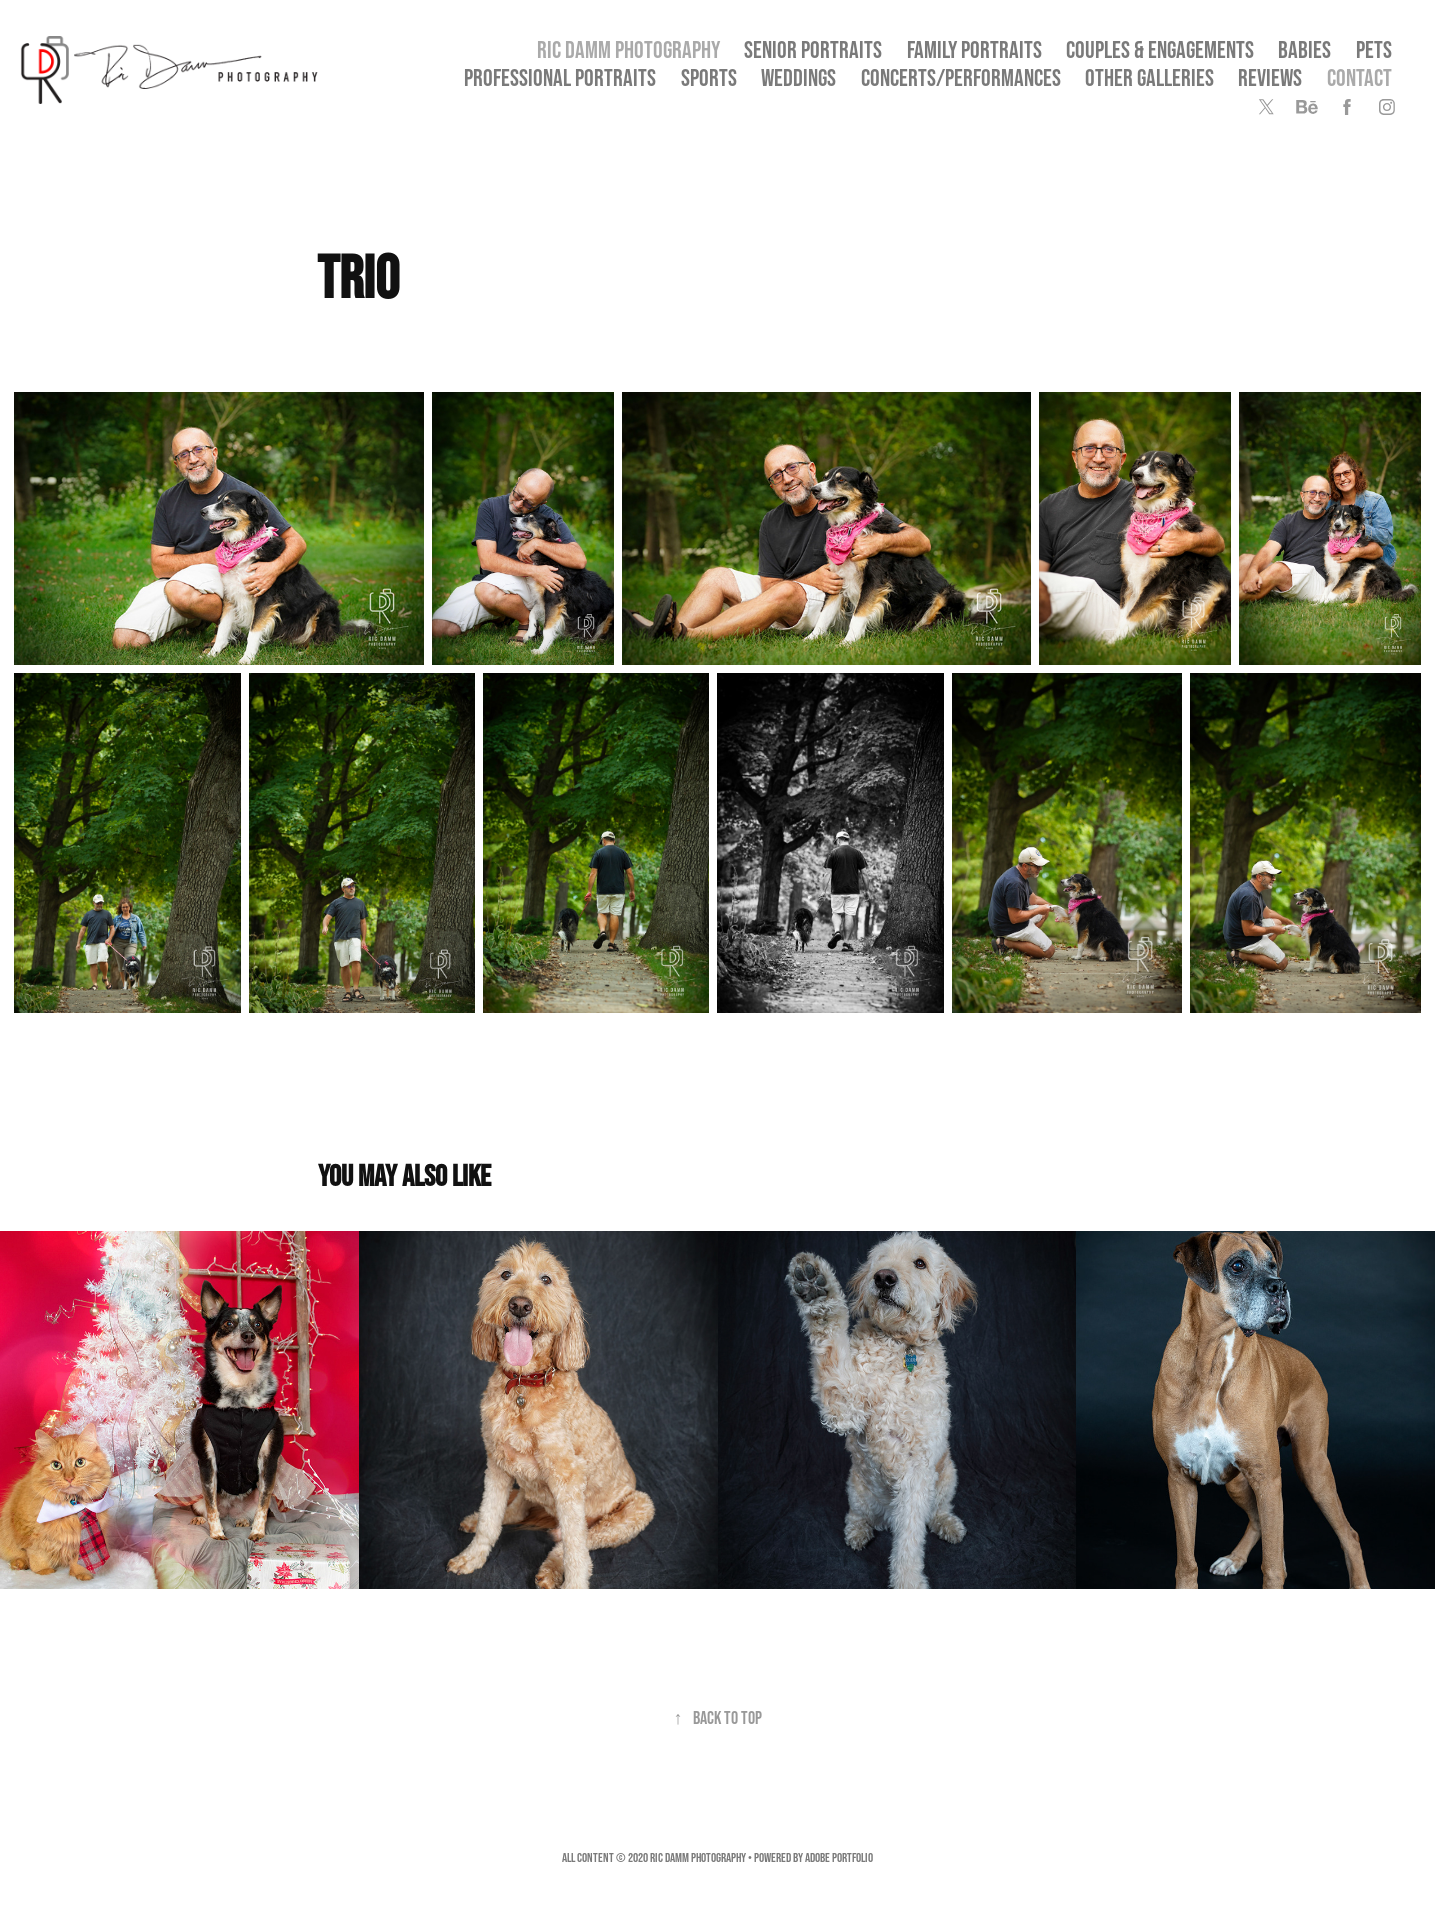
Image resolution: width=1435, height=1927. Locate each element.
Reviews (1270, 77)
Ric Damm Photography (628, 49)
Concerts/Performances (961, 77)
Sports (709, 77)
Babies (1304, 49)
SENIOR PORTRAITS (813, 49)
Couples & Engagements (1160, 49)
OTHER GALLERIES (1149, 77)
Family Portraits (974, 49)
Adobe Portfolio (839, 1857)
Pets (1374, 49)
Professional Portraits (560, 77)
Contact (1359, 77)
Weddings (798, 77)
